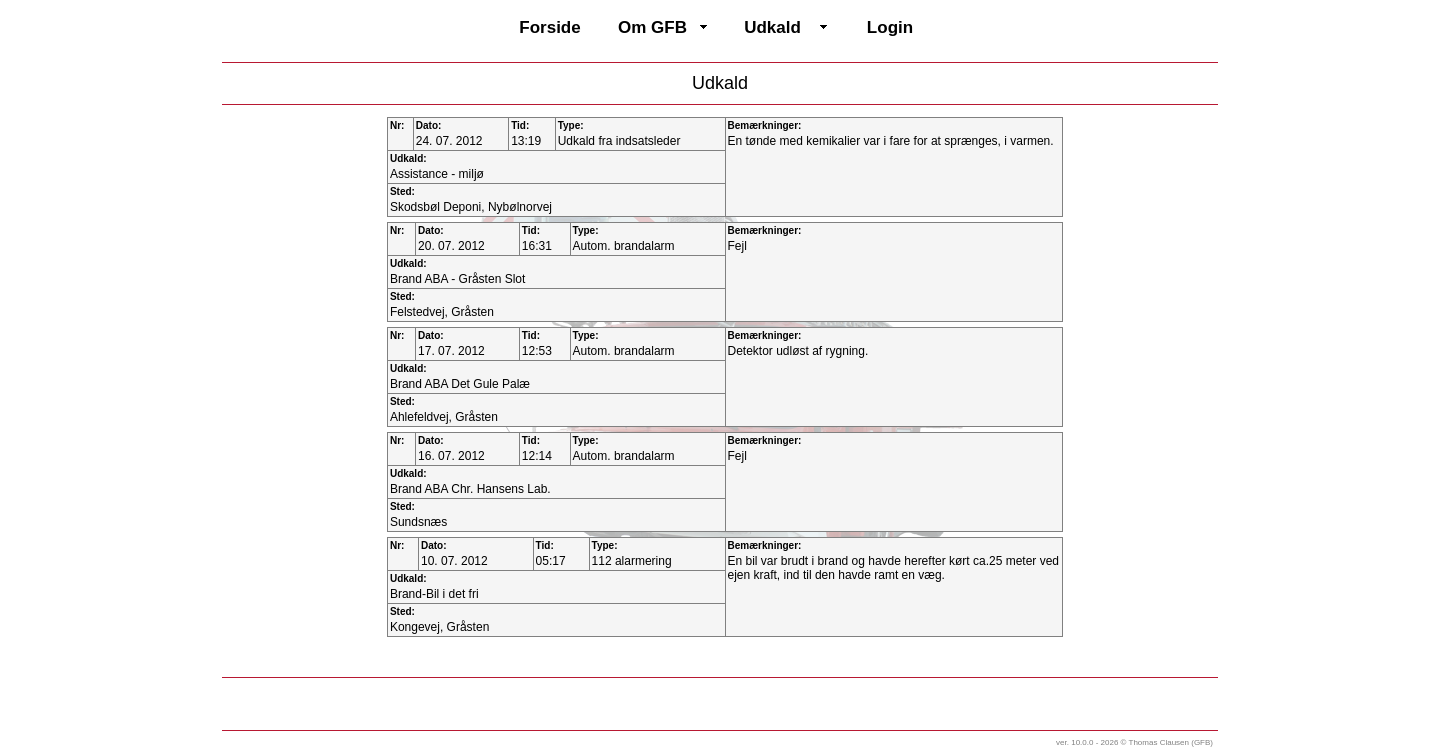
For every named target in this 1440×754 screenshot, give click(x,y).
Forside (549, 27)
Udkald (772, 27)
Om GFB (652, 27)
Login (890, 27)
